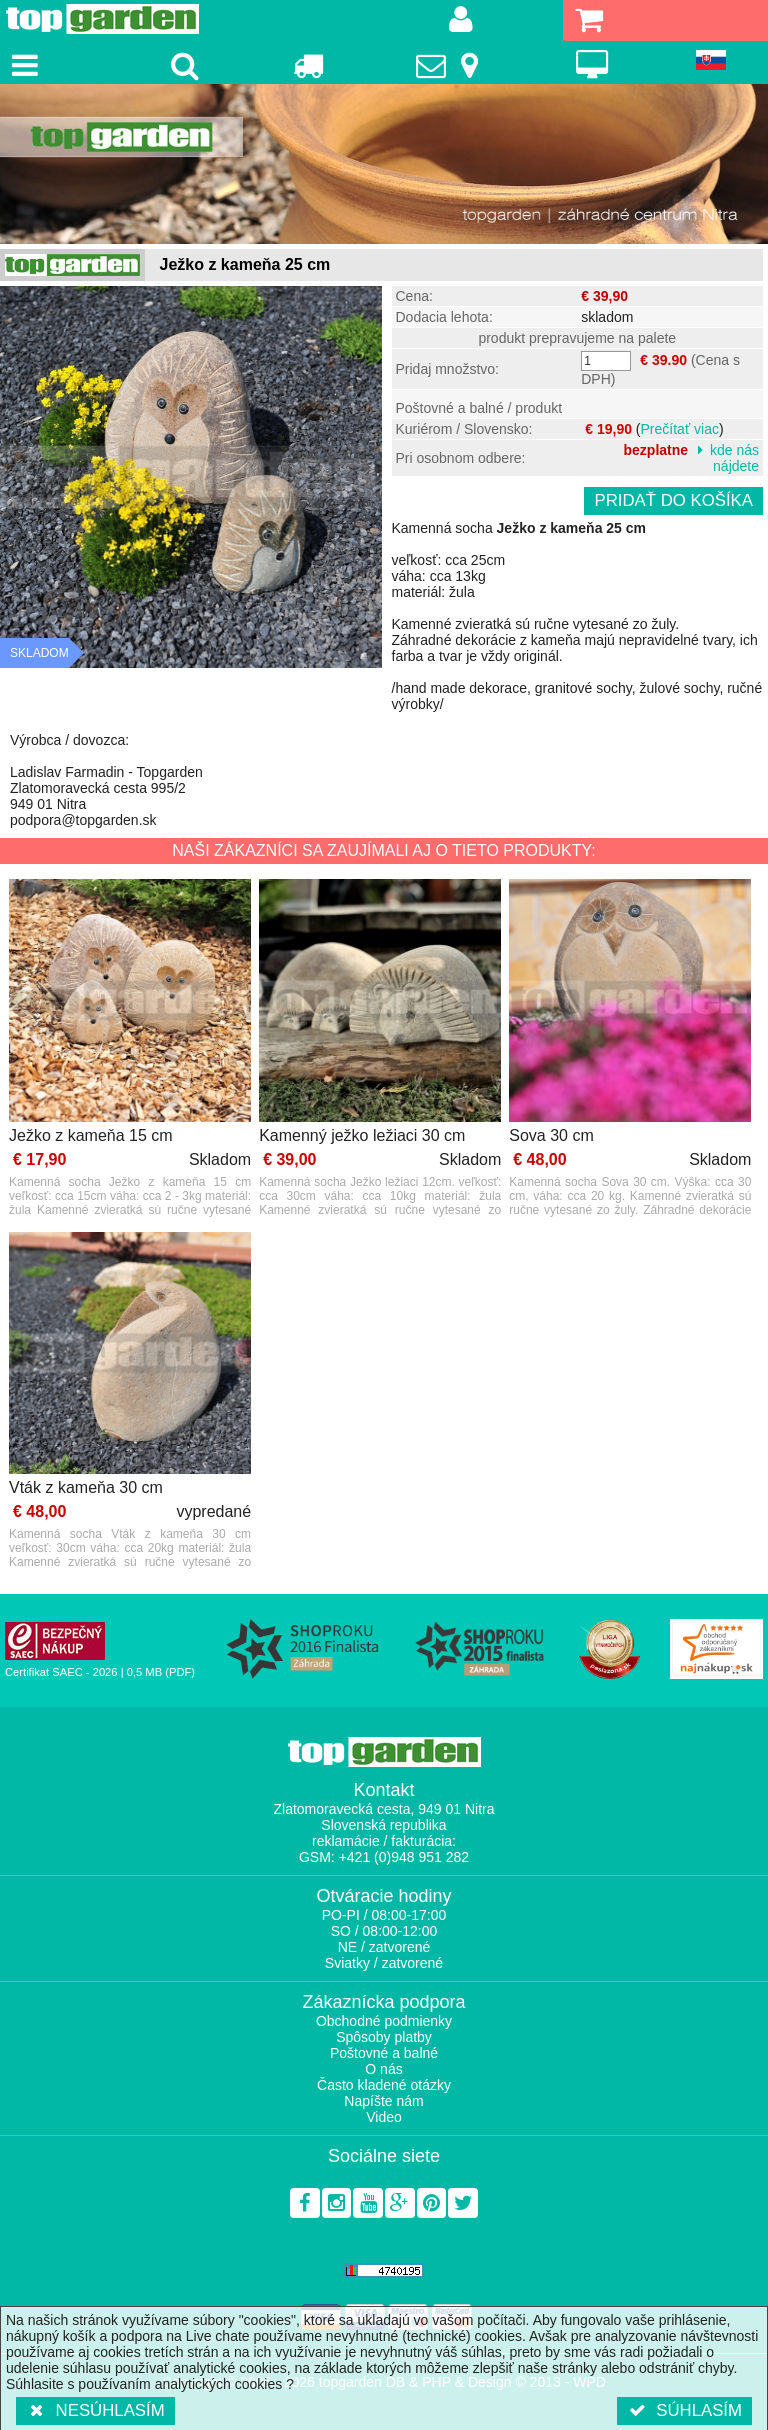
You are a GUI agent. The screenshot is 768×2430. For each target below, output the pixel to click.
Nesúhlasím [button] (95, 2410)
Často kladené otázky (384, 2085)
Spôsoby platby (384, 2037)
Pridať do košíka (673, 500)
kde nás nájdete (734, 458)
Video (384, 2117)
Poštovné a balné (384, 2053)
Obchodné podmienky (384, 2021)
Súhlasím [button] (684, 2410)
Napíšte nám (383, 2101)
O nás (383, 2069)
